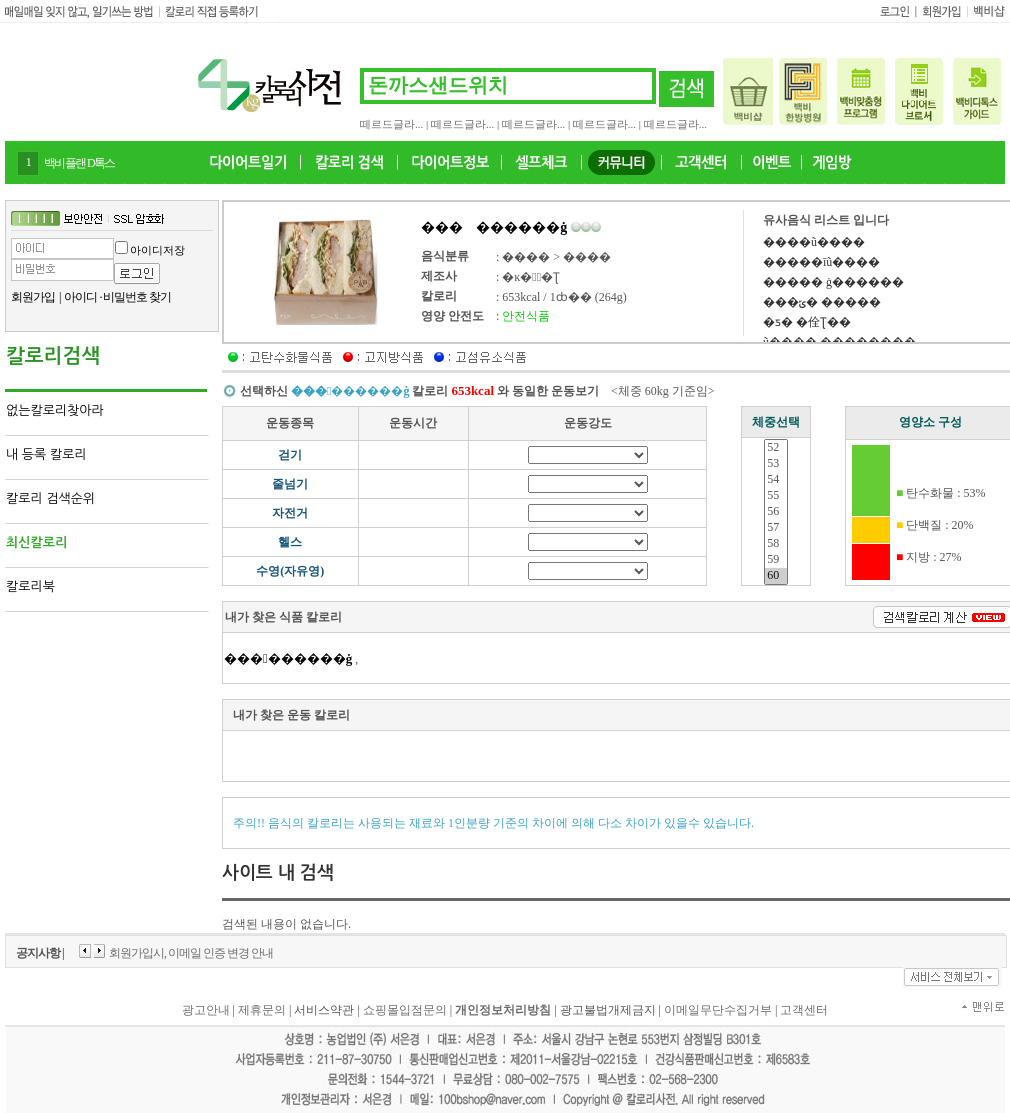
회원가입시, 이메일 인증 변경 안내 (191, 953)
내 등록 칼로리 (46, 454)
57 (776, 528)
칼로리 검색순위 (50, 498)
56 (776, 512)
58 (776, 544)
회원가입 (33, 297)
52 (776, 448)
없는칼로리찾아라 (55, 410)
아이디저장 (157, 250)
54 (776, 480)
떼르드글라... (391, 124)
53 (776, 464)
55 (776, 496)
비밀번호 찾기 (137, 297)
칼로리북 (30, 586)
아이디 (80, 297)
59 (776, 560)
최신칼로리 (36, 542)
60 (776, 576)
